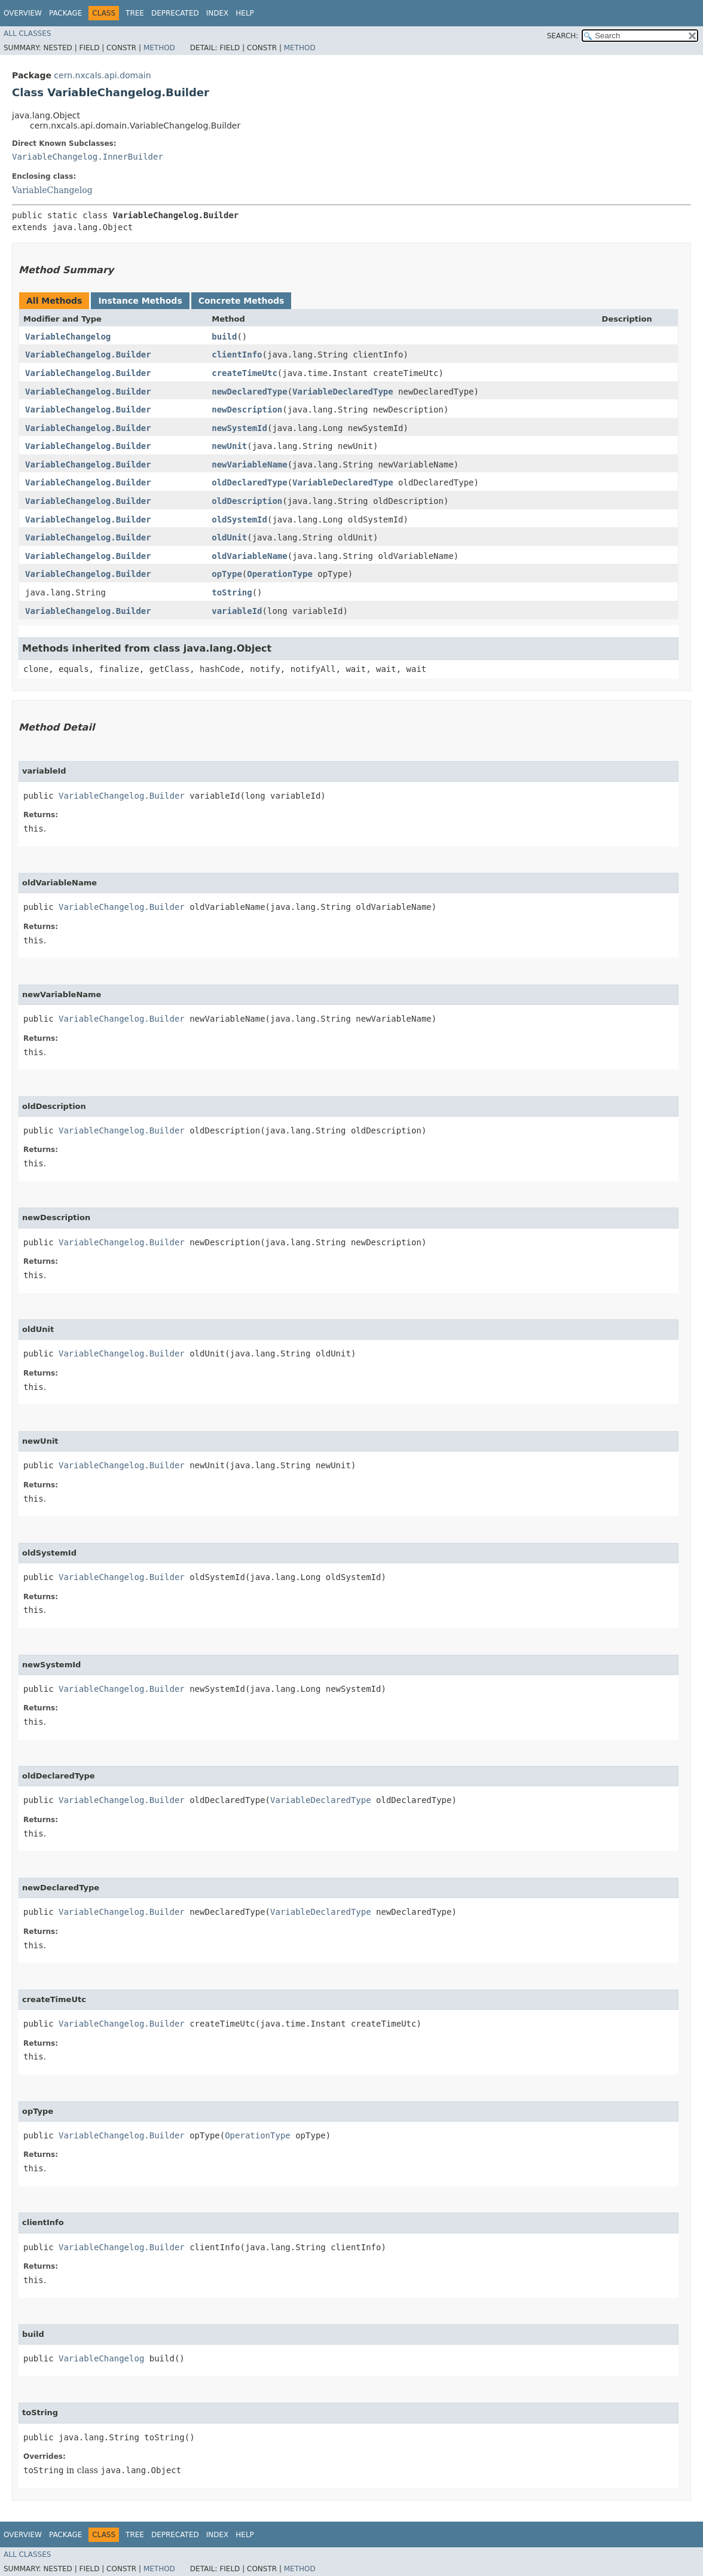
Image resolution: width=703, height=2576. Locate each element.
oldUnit (229, 537)
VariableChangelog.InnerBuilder (87, 156)
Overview (23, 13)
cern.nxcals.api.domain (102, 75)
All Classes (27, 33)
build (224, 336)
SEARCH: (563, 36)
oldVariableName (249, 556)
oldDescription (247, 501)
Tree (135, 13)
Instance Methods (140, 300)
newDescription (247, 409)
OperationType (280, 574)
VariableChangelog (52, 190)
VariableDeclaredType (342, 391)
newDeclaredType (249, 391)
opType (227, 574)
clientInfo (237, 354)
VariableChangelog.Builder (88, 354)
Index (217, 13)
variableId (237, 611)
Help (245, 13)
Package (65, 13)
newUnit (229, 446)
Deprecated (175, 13)
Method (159, 48)
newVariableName (249, 464)
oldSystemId (239, 519)
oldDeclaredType (249, 482)
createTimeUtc (244, 373)
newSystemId (239, 428)
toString (232, 592)
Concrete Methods (241, 300)
